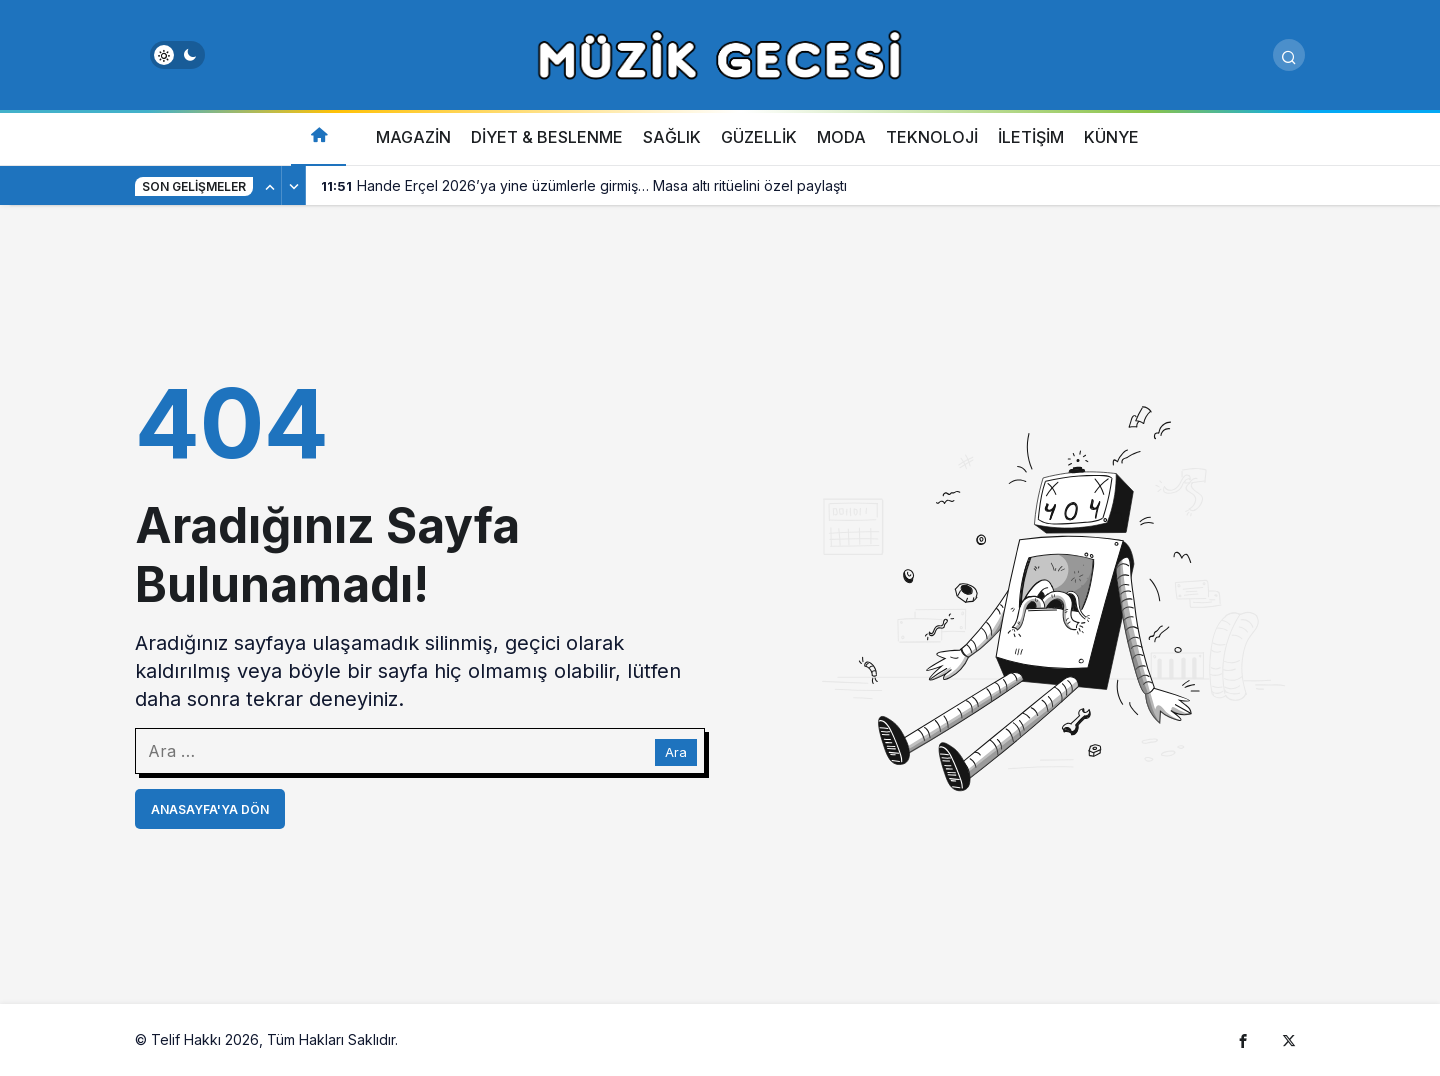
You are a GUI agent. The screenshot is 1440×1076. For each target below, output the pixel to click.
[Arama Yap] (1289, 55)
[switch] (177, 55)
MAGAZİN (413, 137)
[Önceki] (270, 186)
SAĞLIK (672, 137)
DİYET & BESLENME (547, 137)
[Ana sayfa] (318, 137)
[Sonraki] (294, 186)
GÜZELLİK (759, 137)
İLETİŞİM (1031, 137)
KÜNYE (1111, 137)
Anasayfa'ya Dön (210, 809)
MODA (841, 137)
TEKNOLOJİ (932, 137)
